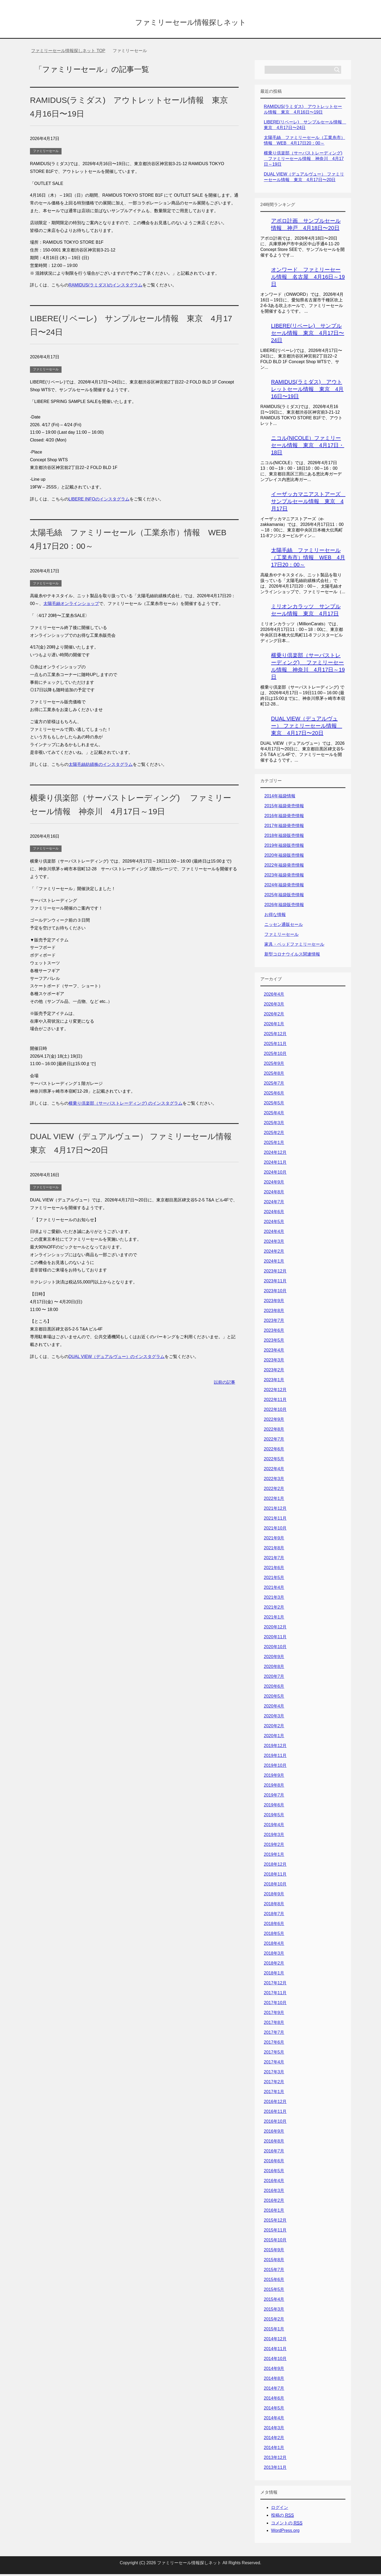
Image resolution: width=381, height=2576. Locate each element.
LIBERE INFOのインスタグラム (98, 501)
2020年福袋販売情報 (284, 857)
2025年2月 (274, 1134)
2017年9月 (274, 2014)
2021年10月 (275, 1530)
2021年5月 (274, 1579)
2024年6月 (274, 1213)
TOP (68, 52)
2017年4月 (274, 2064)
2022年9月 (274, 1421)
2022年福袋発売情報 (284, 867)
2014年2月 (274, 2439)
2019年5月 (274, 1816)
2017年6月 (274, 2044)
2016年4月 (274, 2182)
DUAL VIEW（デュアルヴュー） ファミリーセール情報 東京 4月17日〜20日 (306, 727)
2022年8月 (274, 1431)
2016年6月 (274, 2162)
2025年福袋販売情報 (284, 896)
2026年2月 (274, 1016)
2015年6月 (274, 2281)
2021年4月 (274, 1589)
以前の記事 (224, 1384)
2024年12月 (275, 1154)
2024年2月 (274, 1253)
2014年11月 (275, 2350)
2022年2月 (274, 1490)
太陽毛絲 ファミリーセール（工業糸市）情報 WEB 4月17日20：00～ (308, 559)
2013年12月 (275, 2459)
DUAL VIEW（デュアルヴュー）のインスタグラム (116, 1358)
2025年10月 (275, 1055)
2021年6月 (274, 1569)
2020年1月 (274, 1737)
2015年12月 (275, 2222)
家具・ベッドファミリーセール (294, 946)
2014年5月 (274, 2410)
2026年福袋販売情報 (284, 906)
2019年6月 (274, 1807)
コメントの (286, 2525)
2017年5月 (274, 2054)
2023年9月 (274, 1302)
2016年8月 (274, 2143)
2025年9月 (274, 1065)
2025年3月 (274, 1124)
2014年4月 (274, 2420)
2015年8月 (274, 2261)
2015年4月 (274, 2301)
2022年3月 (274, 1480)
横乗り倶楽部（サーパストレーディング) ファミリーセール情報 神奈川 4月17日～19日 (304, 160)
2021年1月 (274, 1619)
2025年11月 (275, 1045)
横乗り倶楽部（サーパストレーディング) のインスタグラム (125, 1105)
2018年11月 (275, 1876)
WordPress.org (285, 2532)
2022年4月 (274, 1470)
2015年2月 (274, 2321)
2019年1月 (274, 1856)
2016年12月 (275, 2103)
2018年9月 (274, 1896)
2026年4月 (274, 996)
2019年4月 (274, 1826)
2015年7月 (274, 2271)
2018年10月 (275, 1886)
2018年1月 (274, 1975)
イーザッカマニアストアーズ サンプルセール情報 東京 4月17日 (308, 503)
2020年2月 (274, 1727)
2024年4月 (274, 1233)
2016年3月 (274, 2192)
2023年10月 (275, 1292)
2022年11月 (275, 1401)
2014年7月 (274, 2390)
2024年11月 (275, 1164)
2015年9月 (274, 2251)
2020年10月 (275, 1648)
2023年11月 (275, 1283)
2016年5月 (274, 2172)
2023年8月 (274, 1312)
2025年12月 (275, 1035)
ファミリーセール (46, 153)
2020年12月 (275, 1629)
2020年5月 (274, 1698)
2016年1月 (274, 2212)
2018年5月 (274, 1935)
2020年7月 (274, 1678)
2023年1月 (274, 1381)
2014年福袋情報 (279, 798)
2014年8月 (274, 2380)
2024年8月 (274, 1194)
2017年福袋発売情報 (284, 827)
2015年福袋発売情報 (284, 807)
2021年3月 (274, 1599)
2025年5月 (274, 1105)
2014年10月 (275, 2360)
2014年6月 (274, 2400)
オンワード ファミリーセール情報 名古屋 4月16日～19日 (308, 279)
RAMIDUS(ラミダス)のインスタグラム (105, 287)
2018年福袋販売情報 (284, 837)
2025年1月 (274, 1144)
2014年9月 (274, 2370)
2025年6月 (274, 1095)
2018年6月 (274, 1925)
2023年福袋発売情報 (284, 877)
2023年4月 (274, 1352)
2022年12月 (275, 1391)
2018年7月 (274, 1915)
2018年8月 (274, 1905)
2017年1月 (274, 2093)
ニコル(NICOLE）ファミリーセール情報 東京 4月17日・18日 (307, 447)
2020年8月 (274, 1668)
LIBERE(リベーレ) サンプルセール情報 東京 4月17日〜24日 (307, 335)
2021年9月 (274, 1540)
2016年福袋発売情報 (284, 817)
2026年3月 (274, 1006)
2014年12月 (275, 2340)
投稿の (282, 2517)
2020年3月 (274, 1718)
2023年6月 (274, 1332)
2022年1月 (274, 1500)
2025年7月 (274, 1085)
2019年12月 (275, 1747)
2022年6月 (274, 1451)
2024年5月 (274, 1223)
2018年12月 (275, 1866)
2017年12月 (275, 1985)
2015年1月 (274, 2331)
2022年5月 (274, 1460)
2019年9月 (274, 1777)
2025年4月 (274, 1114)
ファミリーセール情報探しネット (190, 22)
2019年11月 (275, 1757)
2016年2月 (274, 2202)
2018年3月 (274, 1955)
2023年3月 (274, 1362)
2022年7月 (274, 1441)
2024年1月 (274, 1263)
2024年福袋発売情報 (284, 886)
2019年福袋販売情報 (284, 847)
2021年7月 (274, 1559)
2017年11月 (275, 1994)
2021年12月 (275, 1510)
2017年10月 (275, 2004)
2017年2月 (274, 2083)
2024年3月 (274, 1243)
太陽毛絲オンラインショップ (71, 605)
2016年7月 (274, 2153)
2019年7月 (274, 1797)
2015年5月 (274, 2291)
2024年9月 (274, 1184)
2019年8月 (274, 1787)
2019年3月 (274, 1836)
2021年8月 (274, 1549)
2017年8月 (274, 2024)
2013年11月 (275, 2469)
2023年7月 (274, 1322)
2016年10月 (275, 2123)
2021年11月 (275, 1520)
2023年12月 (275, 1273)
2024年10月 (275, 1174)
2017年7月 (274, 2034)
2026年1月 (274, 1025)
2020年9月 (274, 1658)
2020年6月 (274, 1688)
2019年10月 (275, 1767)
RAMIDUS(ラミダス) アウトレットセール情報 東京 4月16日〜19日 (307, 391)
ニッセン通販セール (283, 926)
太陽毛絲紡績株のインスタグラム (100, 766)
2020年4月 (274, 1708)
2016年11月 (275, 2113)
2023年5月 (274, 1342)
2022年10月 (275, 1411)
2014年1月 (274, 2449)
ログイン (279, 2509)
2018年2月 (274, 1965)
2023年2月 (274, 1372)
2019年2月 (274, 1846)
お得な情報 (275, 916)
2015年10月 (275, 2242)
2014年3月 (274, 2429)
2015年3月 (274, 2311)
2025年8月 (274, 1075)
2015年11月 (275, 2232)
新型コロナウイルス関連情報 (292, 956)
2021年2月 (274, 1609)
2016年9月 (274, 2133)
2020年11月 (275, 1638)
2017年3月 (274, 2073)
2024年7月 (274, 1203)
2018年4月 (274, 1945)
